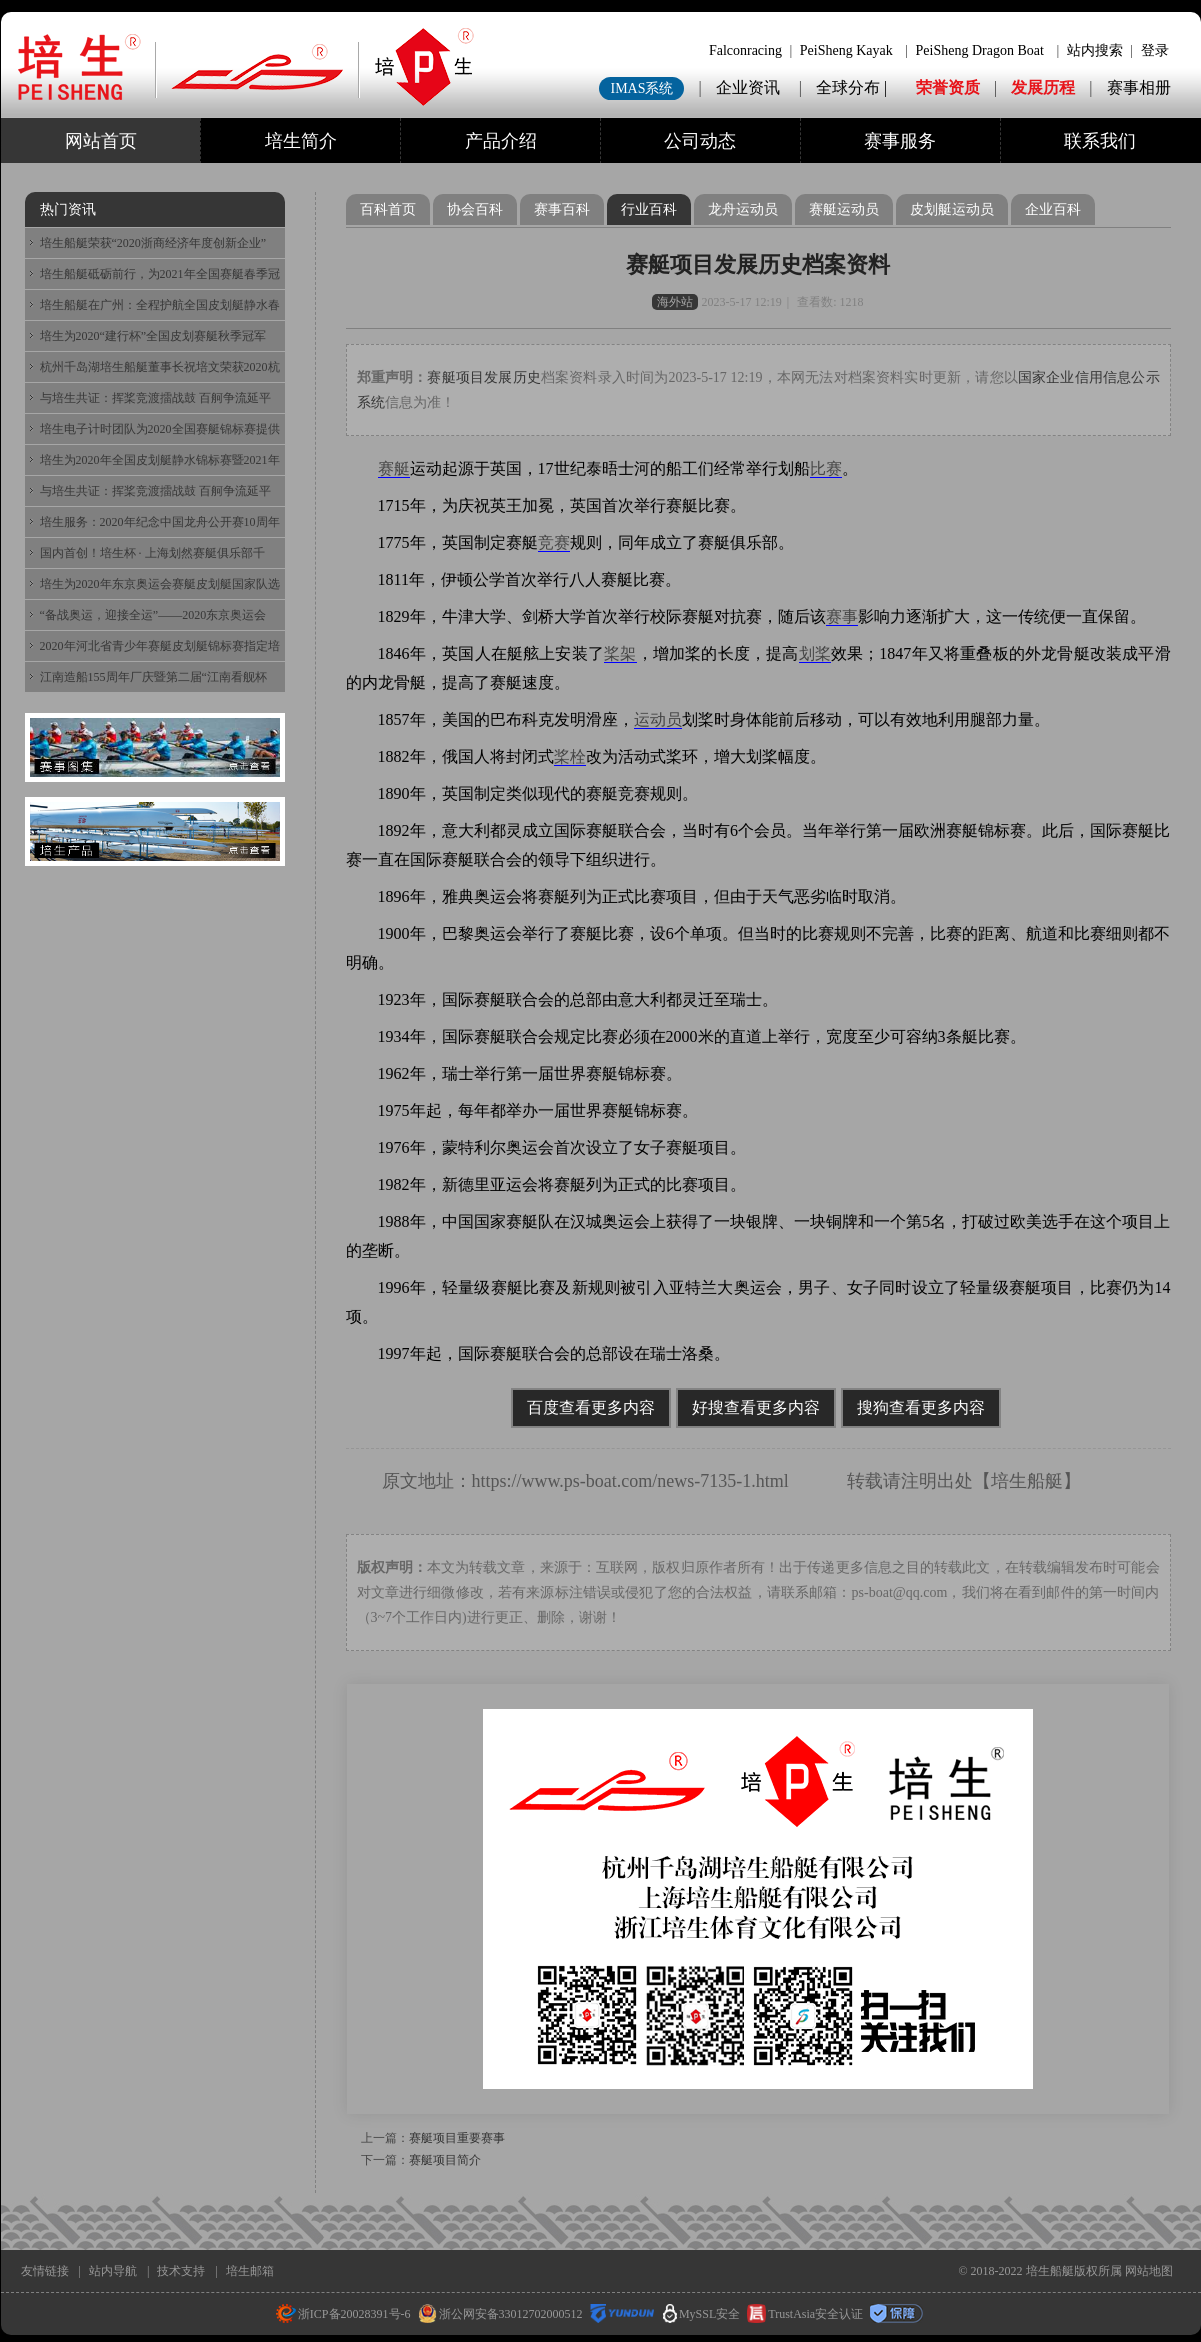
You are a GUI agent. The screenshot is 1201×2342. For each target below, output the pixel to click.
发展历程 (1043, 87)
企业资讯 (748, 87)
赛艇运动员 (844, 209)
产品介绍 (501, 141)
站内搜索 (1095, 50)
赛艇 (394, 468)
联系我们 (1100, 141)
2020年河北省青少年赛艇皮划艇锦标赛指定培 (160, 646)
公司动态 (700, 141)
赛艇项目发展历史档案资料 (758, 264)
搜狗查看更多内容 (921, 1407)
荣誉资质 (948, 87)
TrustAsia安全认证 (805, 2314)
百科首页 (388, 209)
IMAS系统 (641, 88)
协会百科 (475, 209)
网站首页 (101, 141)
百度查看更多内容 (591, 1407)
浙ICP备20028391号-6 (343, 2314)
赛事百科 (562, 209)
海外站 (675, 302)
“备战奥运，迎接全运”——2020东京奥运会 (153, 615)
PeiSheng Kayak (846, 50)
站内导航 (113, 2271)
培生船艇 (1027, 1481)
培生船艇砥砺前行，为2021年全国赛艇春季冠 (160, 274)
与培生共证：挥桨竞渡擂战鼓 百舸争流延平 (155, 398)
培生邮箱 (250, 2271)
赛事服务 (900, 141)
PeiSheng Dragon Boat (980, 50)
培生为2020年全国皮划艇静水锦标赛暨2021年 (160, 460)
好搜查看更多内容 (756, 1407)
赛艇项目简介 (445, 2160)
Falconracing (745, 50)
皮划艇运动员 (952, 209)
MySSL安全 (701, 2314)
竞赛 (554, 542)
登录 (1155, 50)
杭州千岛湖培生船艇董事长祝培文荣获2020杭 (160, 367)
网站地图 (1149, 2271)
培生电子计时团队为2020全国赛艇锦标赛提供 (160, 429)
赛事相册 (1139, 87)
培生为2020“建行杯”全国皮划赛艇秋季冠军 (153, 336)
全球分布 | (853, 87)
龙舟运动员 (743, 209)
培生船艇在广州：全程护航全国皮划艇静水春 (160, 305)
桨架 (620, 653)
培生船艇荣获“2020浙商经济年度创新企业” (153, 243)
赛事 (842, 616)
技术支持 (181, 2271)
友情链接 (45, 2271)
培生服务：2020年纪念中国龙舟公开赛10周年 (160, 522)
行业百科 (649, 209)
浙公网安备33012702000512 (500, 2314)
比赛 (826, 468)
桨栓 (570, 756)
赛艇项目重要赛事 (457, 2138)
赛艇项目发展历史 (483, 377)
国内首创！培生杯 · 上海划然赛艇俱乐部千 (152, 553)
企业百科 (1053, 209)
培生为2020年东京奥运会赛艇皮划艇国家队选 (160, 584)
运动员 (658, 719)
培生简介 (301, 141)
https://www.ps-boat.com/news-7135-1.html (630, 1481)
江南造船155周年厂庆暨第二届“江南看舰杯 (153, 677)
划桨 (815, 653)
